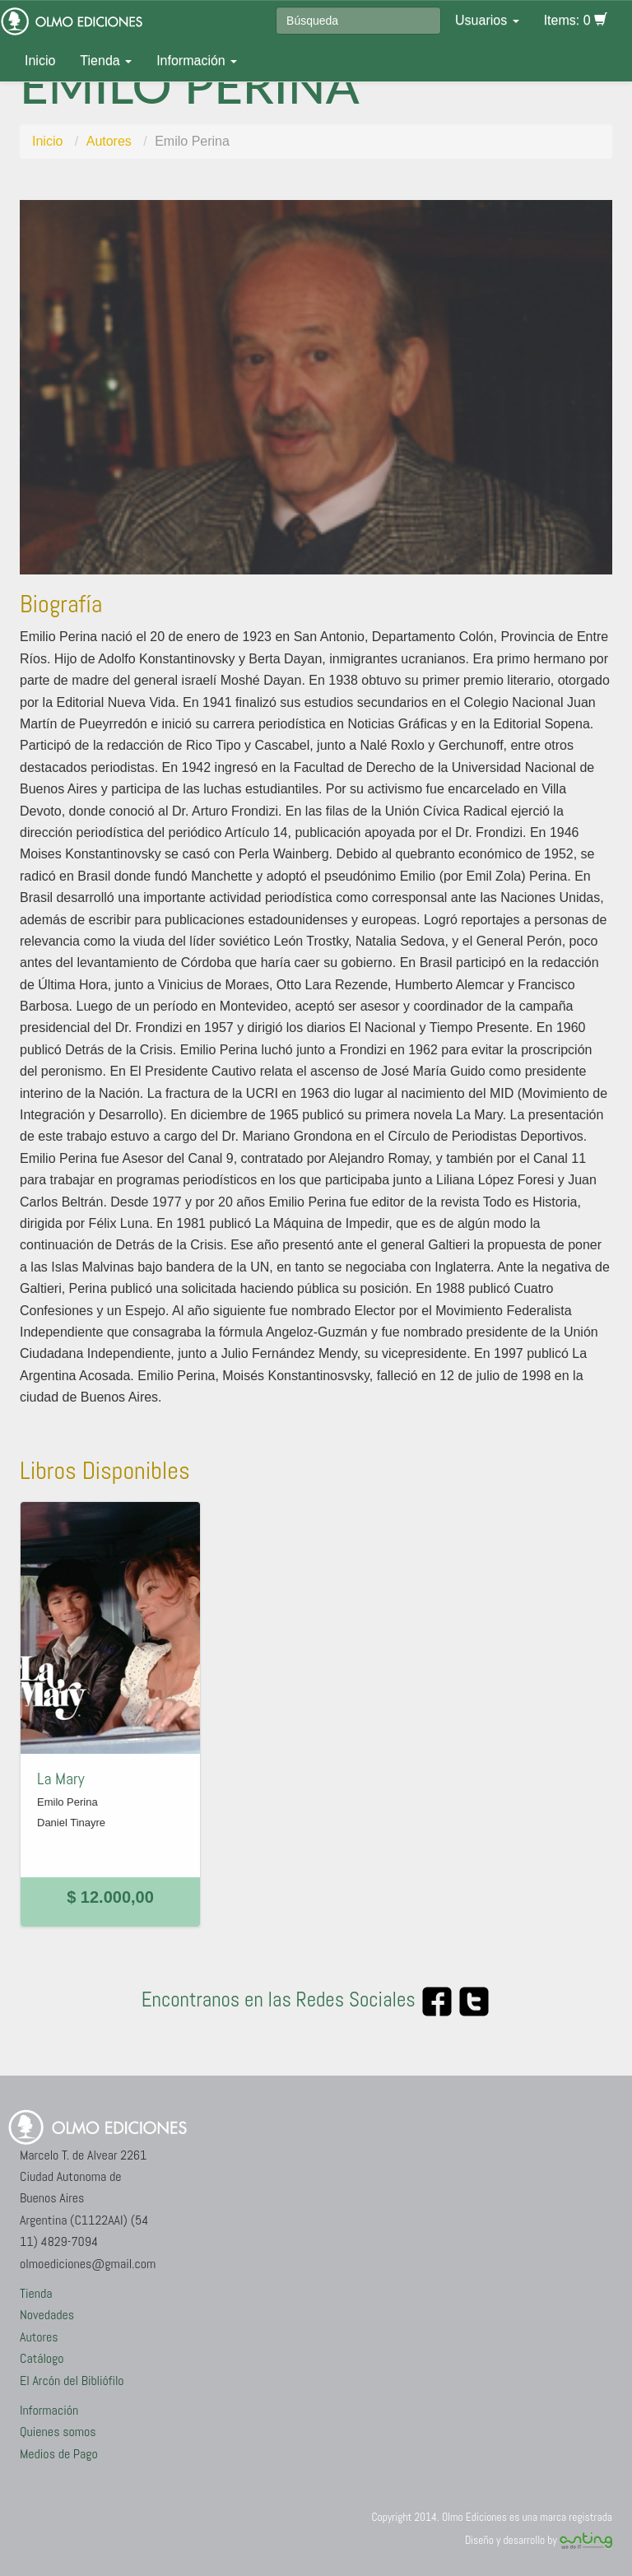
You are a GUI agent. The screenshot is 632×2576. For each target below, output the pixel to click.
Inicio (40, 60)
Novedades (47, 2314)
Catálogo (42, 2358)
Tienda (106, 60)
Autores (109, 141)
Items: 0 (575, 20)
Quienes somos (58, 2431)
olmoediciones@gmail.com (88, 2263)
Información (196, 60)
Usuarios (487, 20)
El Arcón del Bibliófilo (72, 2380)
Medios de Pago (59, 2453)
